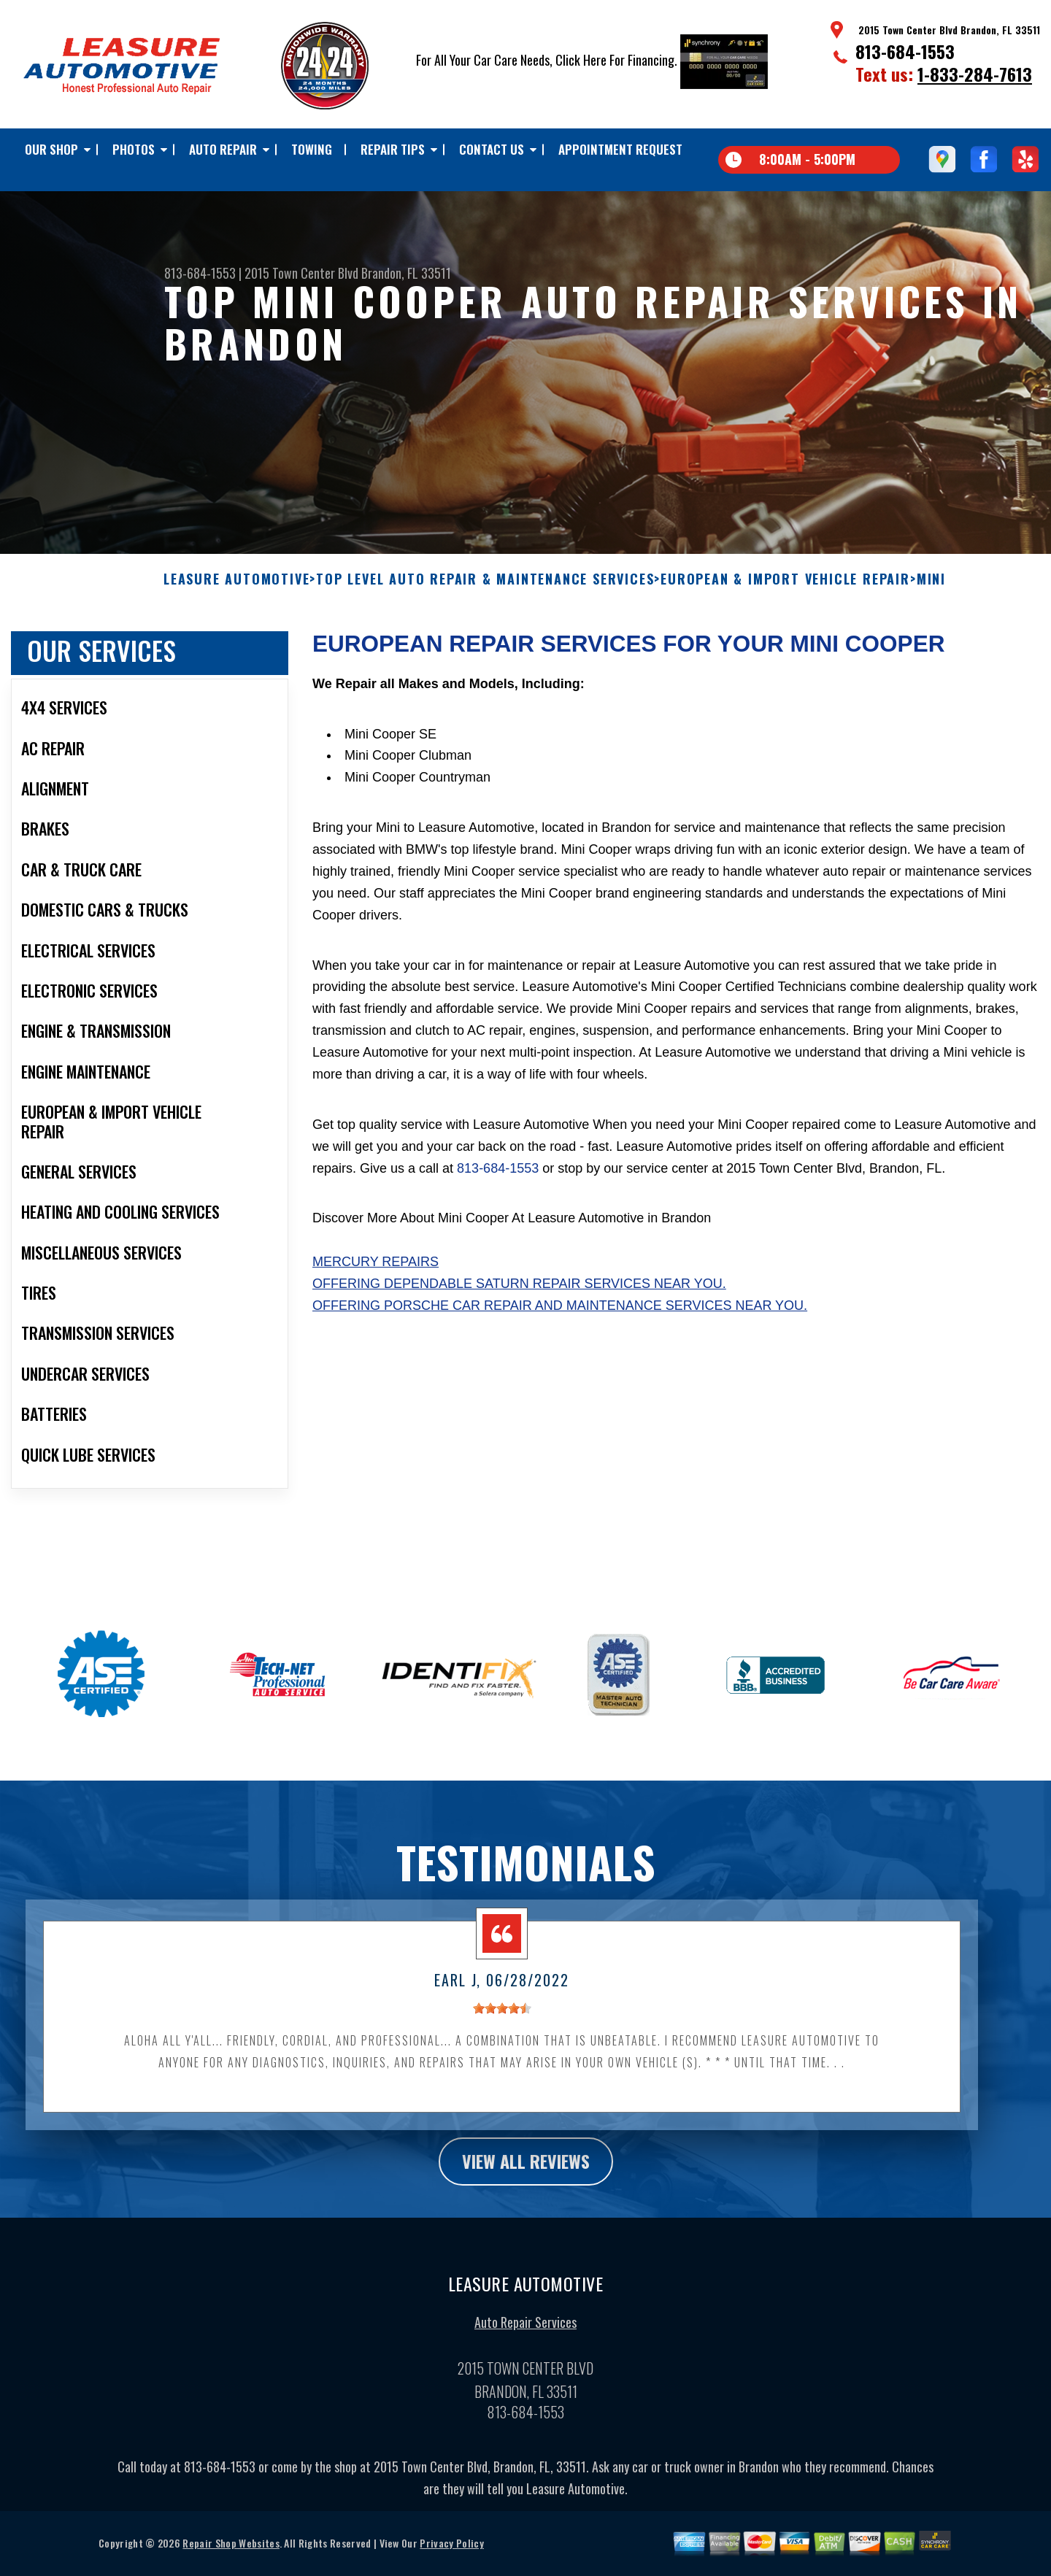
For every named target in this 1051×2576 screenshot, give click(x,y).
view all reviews (526, 2172)
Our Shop (51, 149)
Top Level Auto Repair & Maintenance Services (485, 591)
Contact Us (491, 149)
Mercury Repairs (375, 1273)
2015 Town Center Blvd (301, 272)
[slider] (502, 2020)
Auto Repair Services (525, 2333)
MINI (931, 591)
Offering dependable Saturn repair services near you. (519, 1295)
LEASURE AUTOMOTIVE (236, 591)
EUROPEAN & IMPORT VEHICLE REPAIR (785, 591)
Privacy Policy (451, 2554)
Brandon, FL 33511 (406, 272)
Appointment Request (620, 149)
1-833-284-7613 (974, 74)
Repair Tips (393, 149)
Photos (133, 149)
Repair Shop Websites (230, 2554)
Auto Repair (223, 149)
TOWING (311, 149)
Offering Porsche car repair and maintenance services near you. (559, 1317)
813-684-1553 (905, 51)
